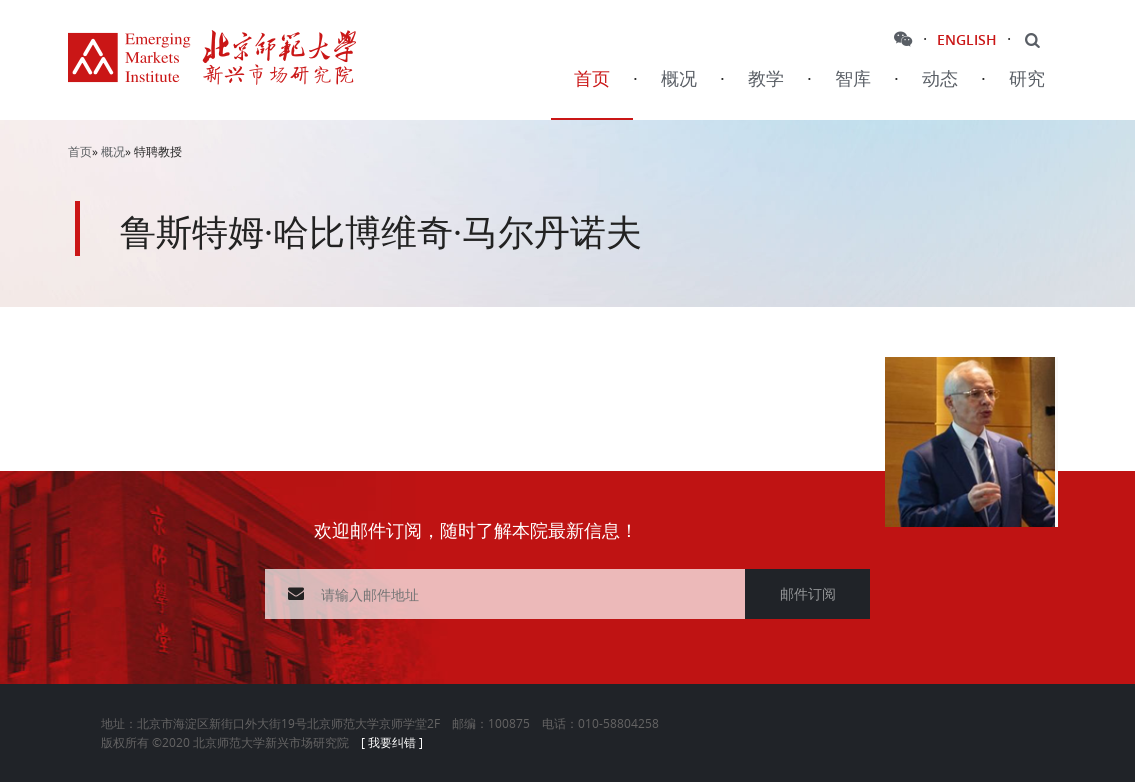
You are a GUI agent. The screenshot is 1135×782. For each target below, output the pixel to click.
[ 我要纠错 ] (392, 742)
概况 (679, 79)
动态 (940, 79)
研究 (1027, 79)
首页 (592, 79)
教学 (766, 79)
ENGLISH (967, 39)
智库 (853, 79)
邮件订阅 (808, 593)
